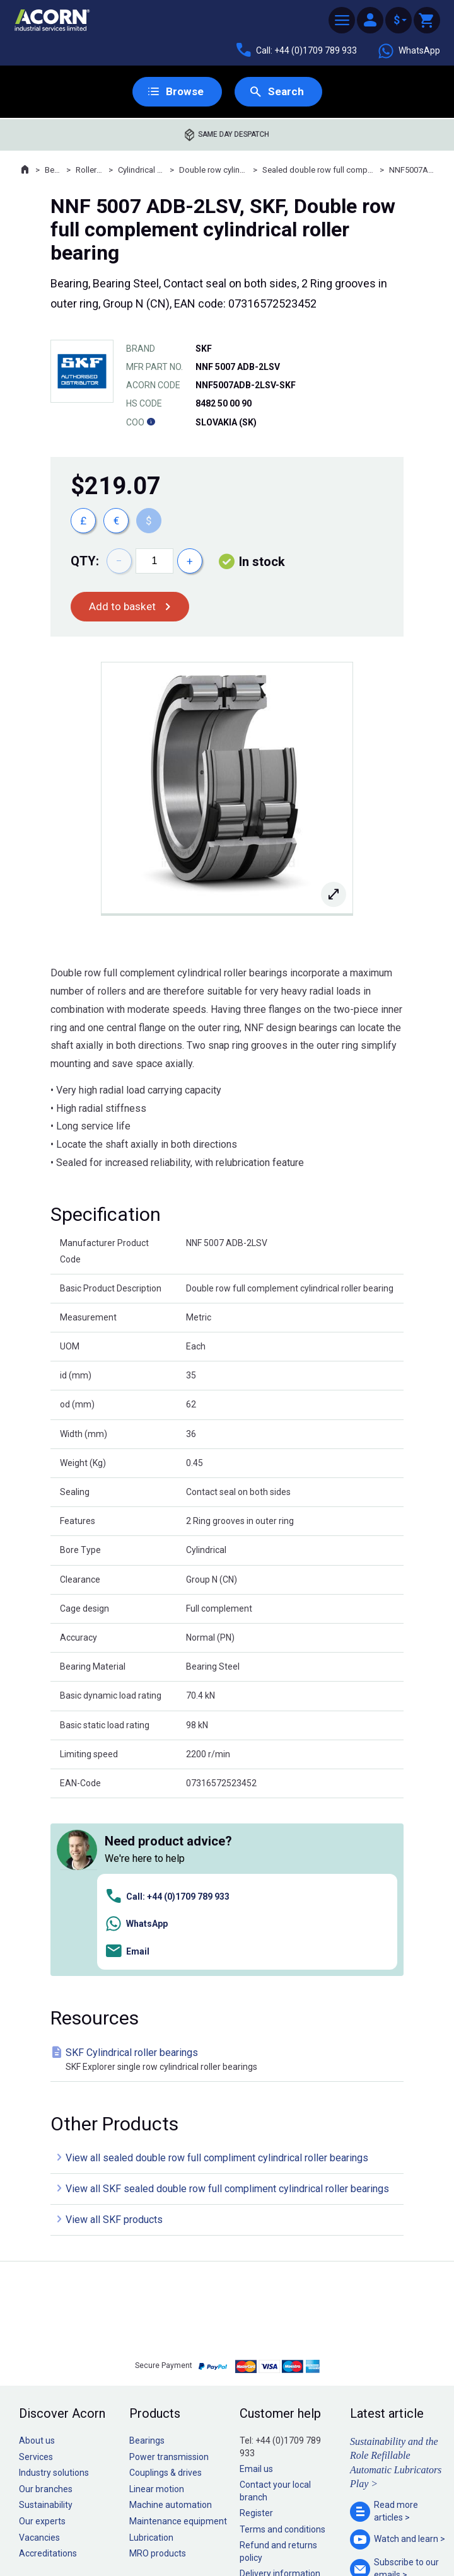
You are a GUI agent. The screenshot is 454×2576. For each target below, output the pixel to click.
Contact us (352, 2541)
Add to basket (123, 607)
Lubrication (151, 2360)
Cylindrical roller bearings (141, 170)
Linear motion (156, 2312)
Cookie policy (239, 2530)
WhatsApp (408, 51)
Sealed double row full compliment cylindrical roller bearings (318, 170)
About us (37, 2263)
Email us (256, 2292)
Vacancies (39, 2360)
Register (256, 2336)
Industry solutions (54, 2295)
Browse (184, 91)
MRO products (157, 2376)
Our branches (46, 2312)
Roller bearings (89, 170)
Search (286, 91)
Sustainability (46, 2328)
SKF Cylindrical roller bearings (229, 1883)
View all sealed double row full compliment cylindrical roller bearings (217, 1981)
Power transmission (169, 2280)
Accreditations (48, 2376)
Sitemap (142, 2530)
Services (36, 2280)
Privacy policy (186, 2530)
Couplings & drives (165, 2295)
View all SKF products (114, 2043)
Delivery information (280, 2396)
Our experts (42, 2344)
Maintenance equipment (178, 2344)
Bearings (53, 170)
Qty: (85, 561)
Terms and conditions (282, 2352)
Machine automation (170, 2328)
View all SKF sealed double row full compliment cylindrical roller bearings (227, 2012)
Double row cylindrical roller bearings (213, 170)
